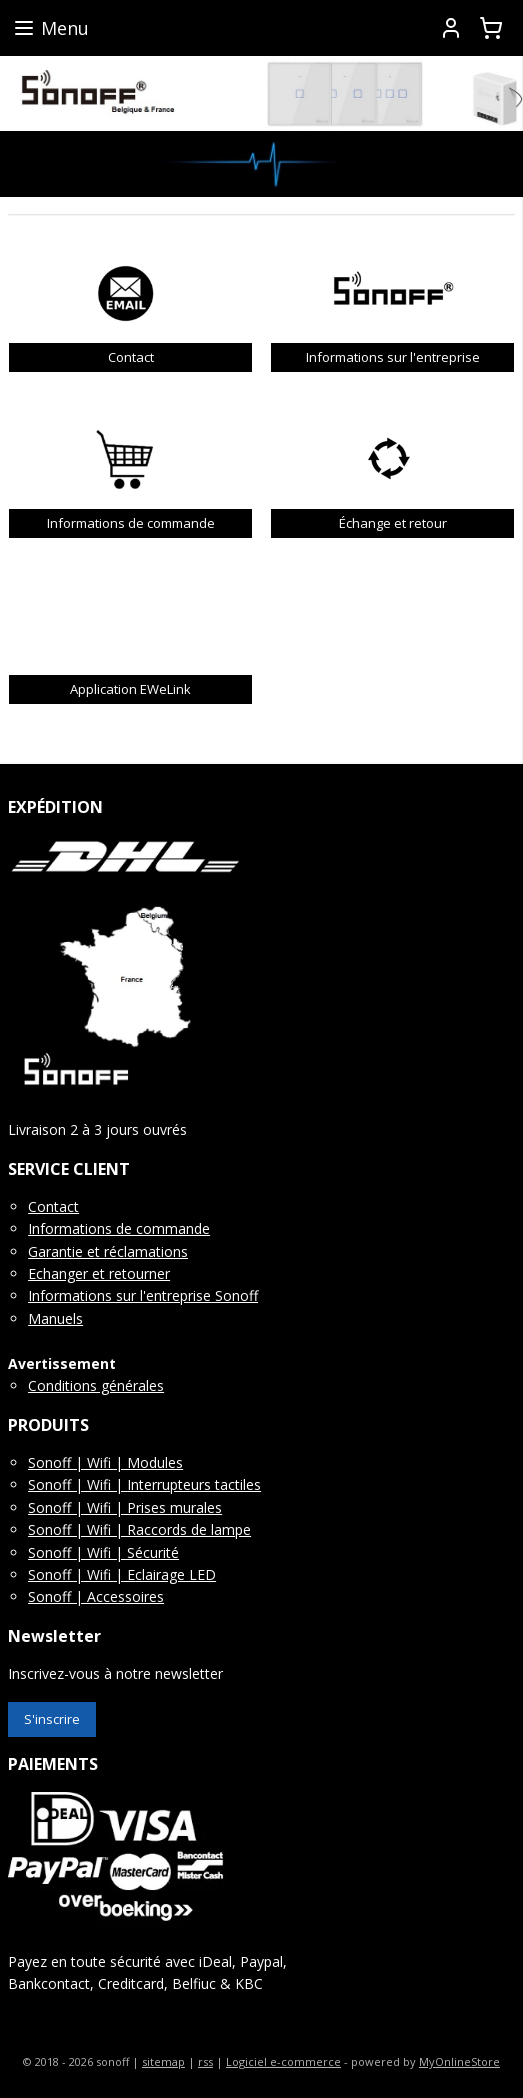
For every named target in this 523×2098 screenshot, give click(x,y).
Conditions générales (96, 1385)
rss (205, 2061)
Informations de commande (119, 1228)
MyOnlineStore (459, 2061)
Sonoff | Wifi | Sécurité (103, 1552)
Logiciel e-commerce (283, 2061)
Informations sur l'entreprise (119, 1295)
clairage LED (175, 1574)
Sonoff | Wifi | (77, 1484)
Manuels (55, 1318)
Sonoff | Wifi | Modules (105, 1462)
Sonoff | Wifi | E (81, 1574)
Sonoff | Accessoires (96, 1596)
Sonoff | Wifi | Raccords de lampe (139, 1529)
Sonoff (234, 1295)
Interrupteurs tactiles (194, 1484)
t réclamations (141, 1251)
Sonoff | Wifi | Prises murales (125, 1507)
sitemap (163, 2061)
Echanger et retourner (99, 1273)
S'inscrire (52, 1719)
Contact (53, 1206)
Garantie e (61, 1251)
